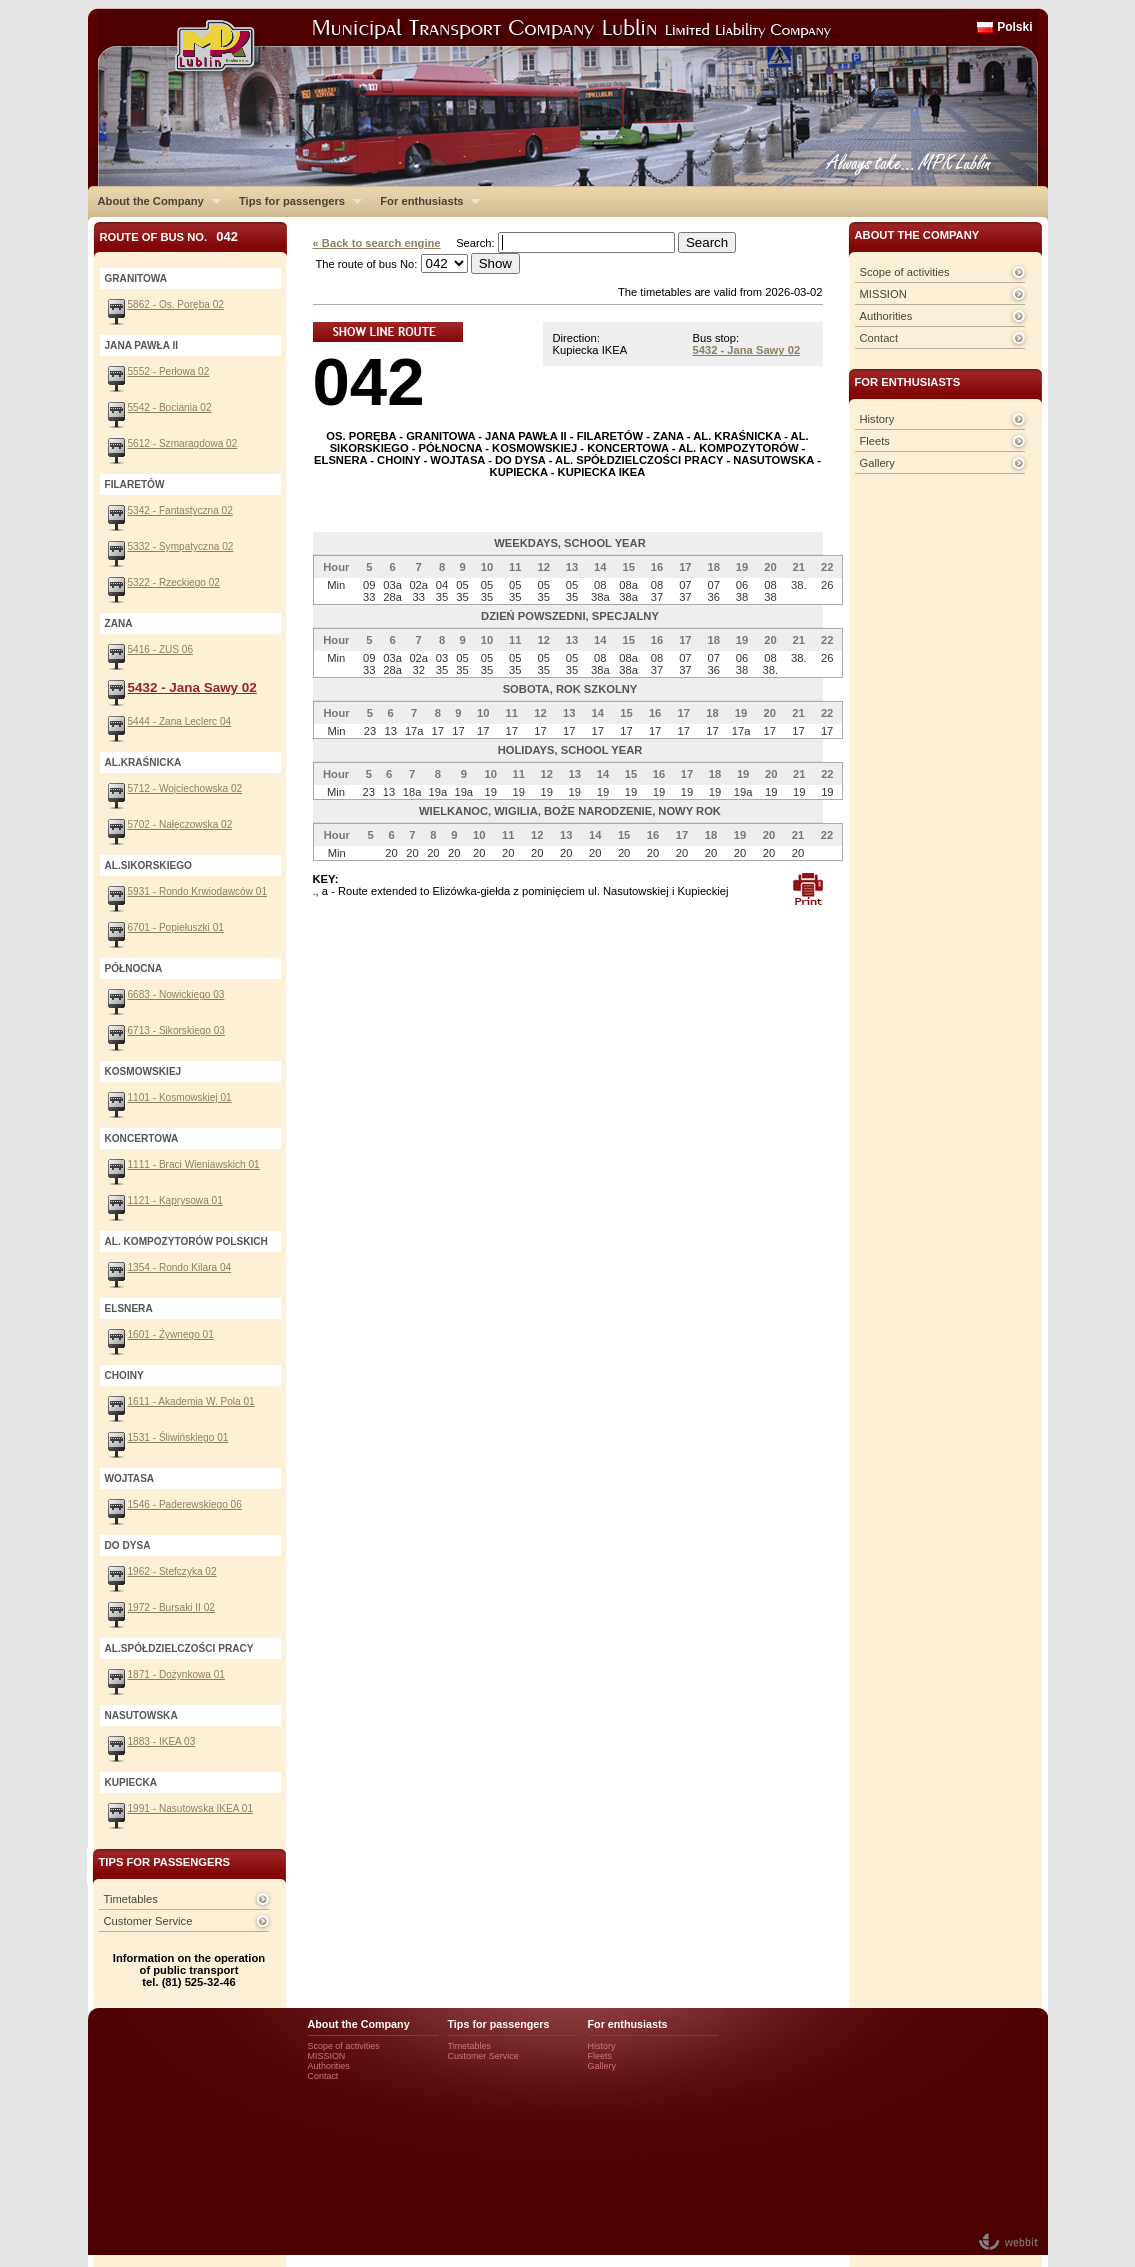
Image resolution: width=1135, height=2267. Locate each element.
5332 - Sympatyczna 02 (181, 546)
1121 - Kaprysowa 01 (175, 1200)
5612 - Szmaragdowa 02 (183, 443)
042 (369, 381)
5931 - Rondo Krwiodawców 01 (198, 891)
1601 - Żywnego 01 (171, 1334)
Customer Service (148, 1921)
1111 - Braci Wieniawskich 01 (194, 1164)
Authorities (886, 316)
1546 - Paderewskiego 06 (185, 1504)
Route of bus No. (169, 236)
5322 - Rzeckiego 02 (174, 582)
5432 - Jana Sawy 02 (747, 350)
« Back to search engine (377, 243)
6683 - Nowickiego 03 (176, 994)
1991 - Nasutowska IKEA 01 (191, 1808)
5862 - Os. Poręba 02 (176, 304)
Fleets (875, 441)
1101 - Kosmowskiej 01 (180, 1097)
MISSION (883, 294)
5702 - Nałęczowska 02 (180, 824)
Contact (879, 338)
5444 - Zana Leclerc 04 (180, 721)
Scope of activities (905, 272)
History (877, 419)
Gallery (877, 463)
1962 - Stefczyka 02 (172, 1571)
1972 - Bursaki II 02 (171, 1607)
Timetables (131, 1899)
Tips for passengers (295, 201)
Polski (1014, 27)
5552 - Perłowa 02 (169, 371)
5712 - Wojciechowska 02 (185, 788)
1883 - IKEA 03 (162, 1741)
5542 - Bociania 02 (170, 407)
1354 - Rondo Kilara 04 (180, 1267)
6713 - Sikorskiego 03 (176, 1030)
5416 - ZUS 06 (161, 649)
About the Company (154, 201)
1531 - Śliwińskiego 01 (178, 1437)
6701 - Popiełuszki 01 (176, 927)
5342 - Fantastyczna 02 (180, 510)
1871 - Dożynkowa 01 (176, 1674)
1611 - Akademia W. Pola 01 (191, 1401)
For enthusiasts (425, 201)
